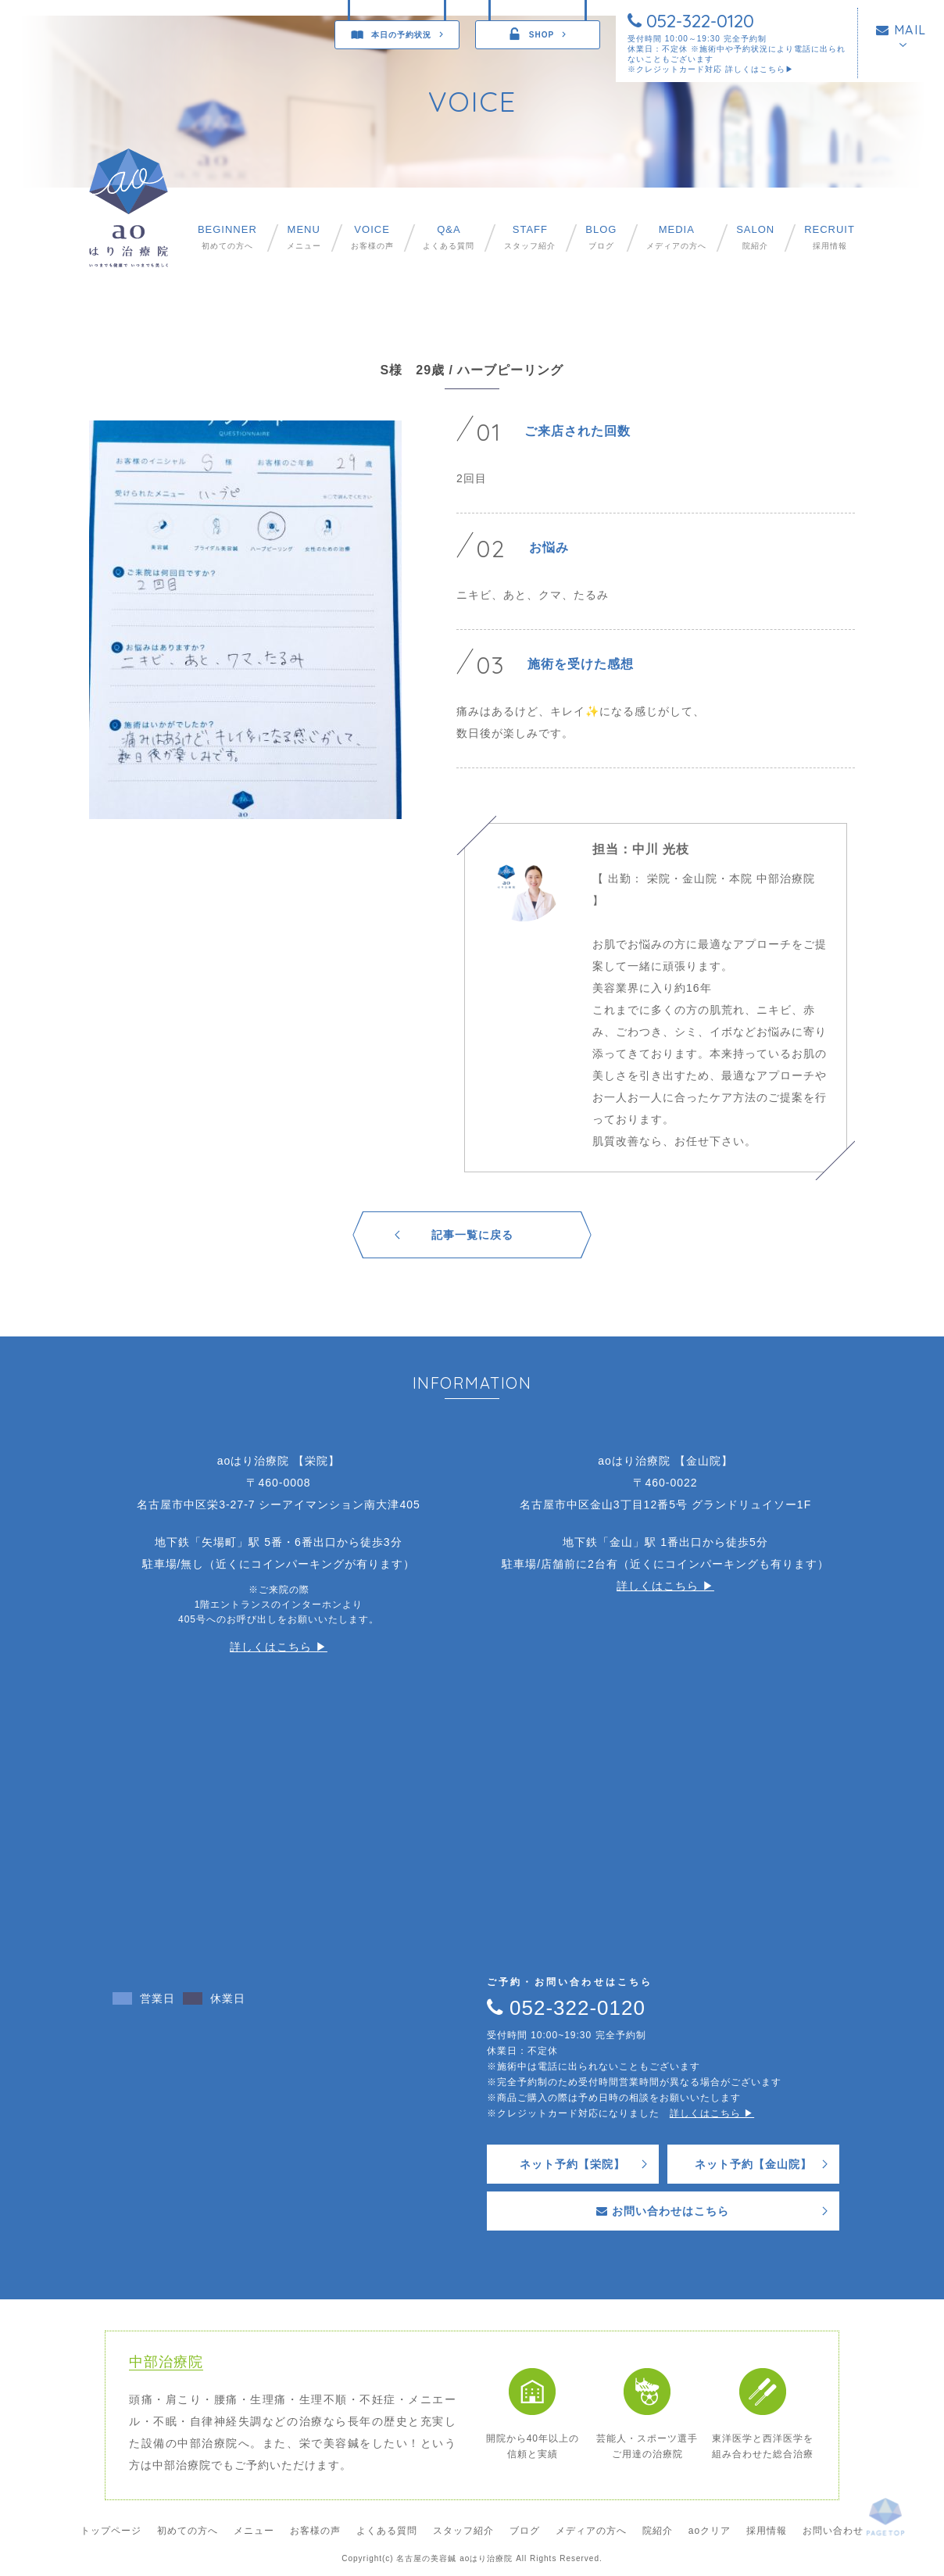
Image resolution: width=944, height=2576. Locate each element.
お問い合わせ (833, 2530)
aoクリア (709, 2530)
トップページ (110, 2530)
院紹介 (755, 237)
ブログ (601, 237)
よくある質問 (448, 237)
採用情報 (829, 237)
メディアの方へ (676, 237)
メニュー (304, 237)
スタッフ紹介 (530, 237)
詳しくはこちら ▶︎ (278, 1646)
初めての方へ (227, 237)
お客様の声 (372, 237)
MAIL (901, 30)
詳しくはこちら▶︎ (759, 69)
